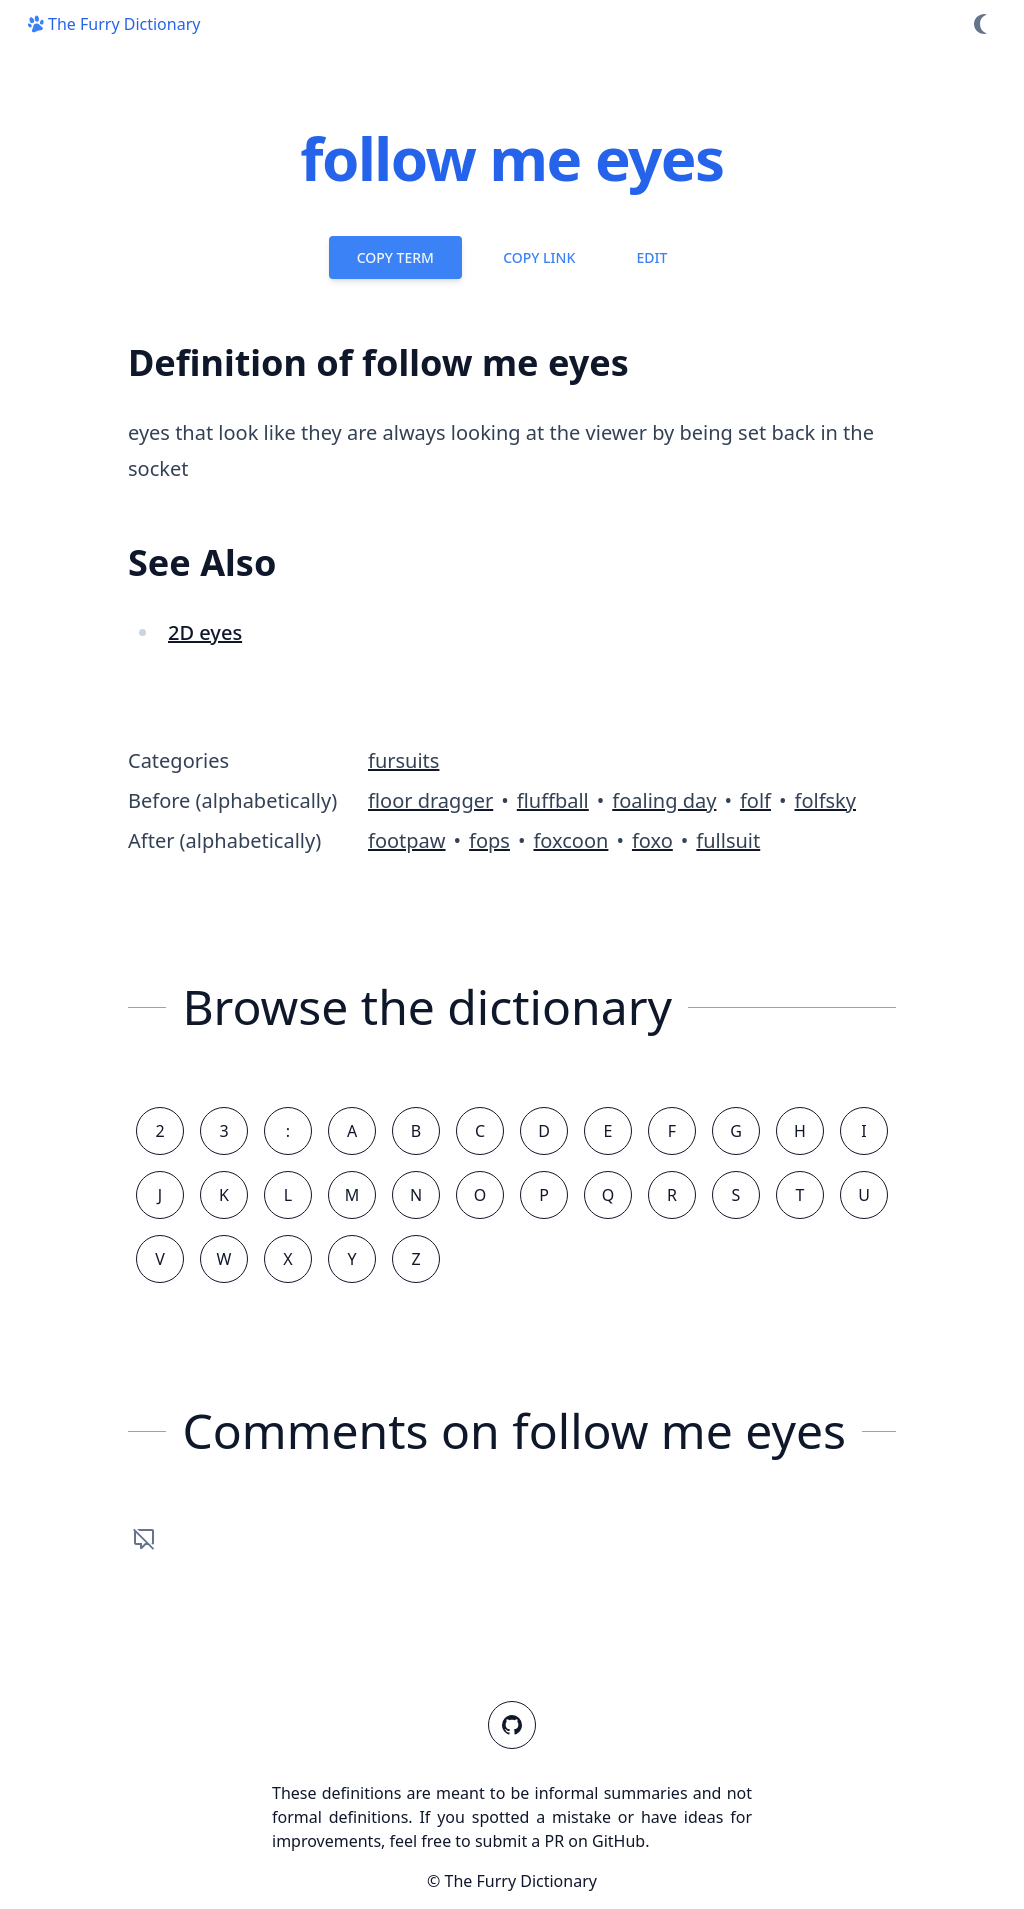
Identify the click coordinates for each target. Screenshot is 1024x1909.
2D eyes (205, 632)
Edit (651, 257)
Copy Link (539, 257)
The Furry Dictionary (112, 24)
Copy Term (395, 257)
